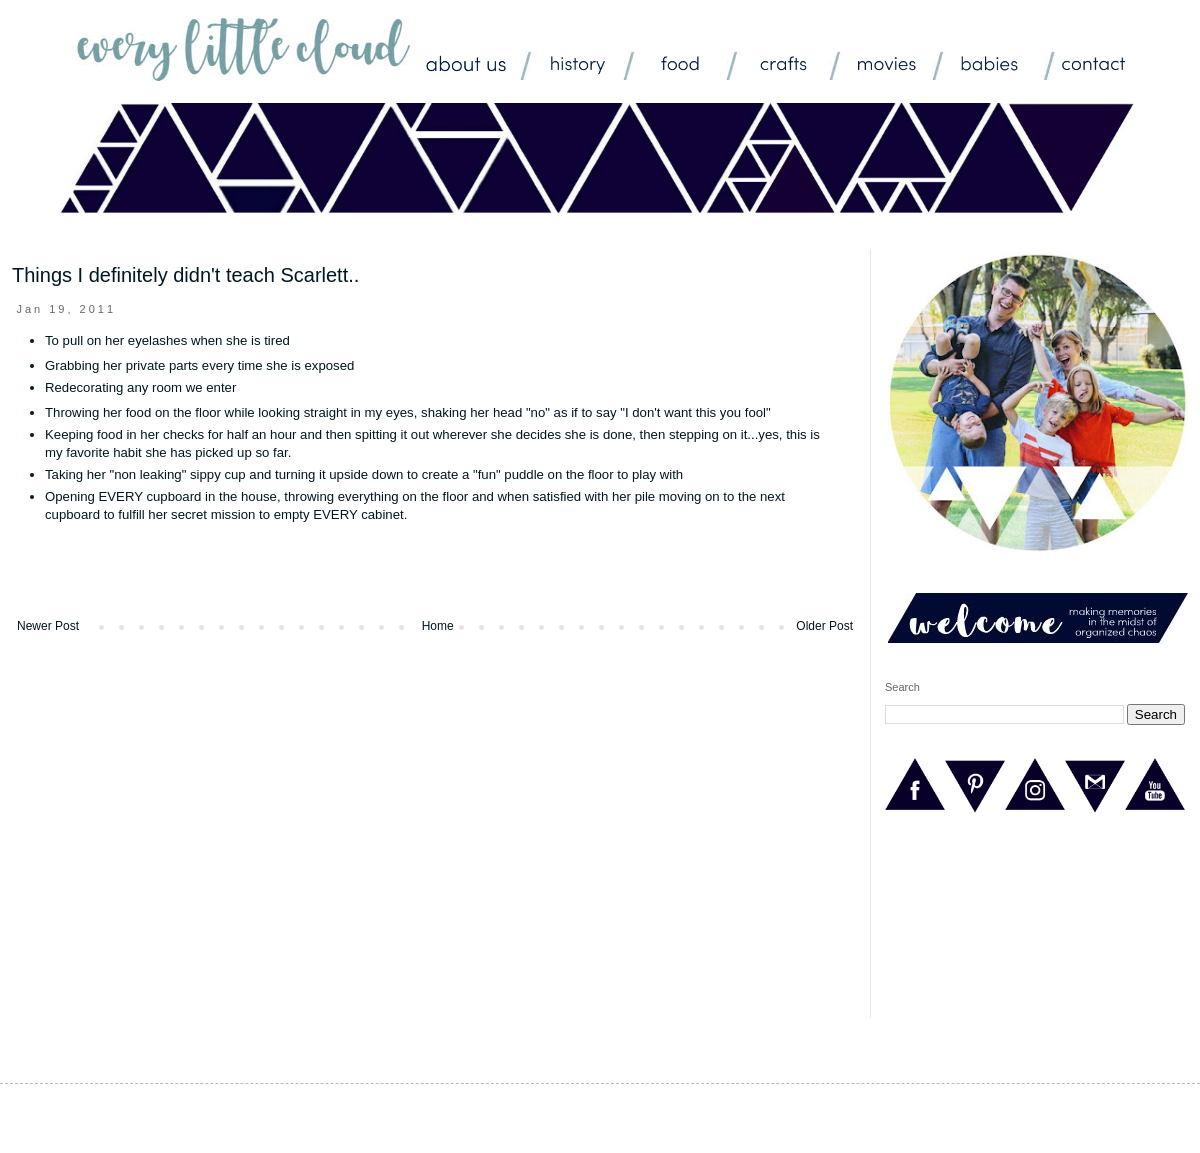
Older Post (824, 626)
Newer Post (48, 626)
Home (438, 626)
